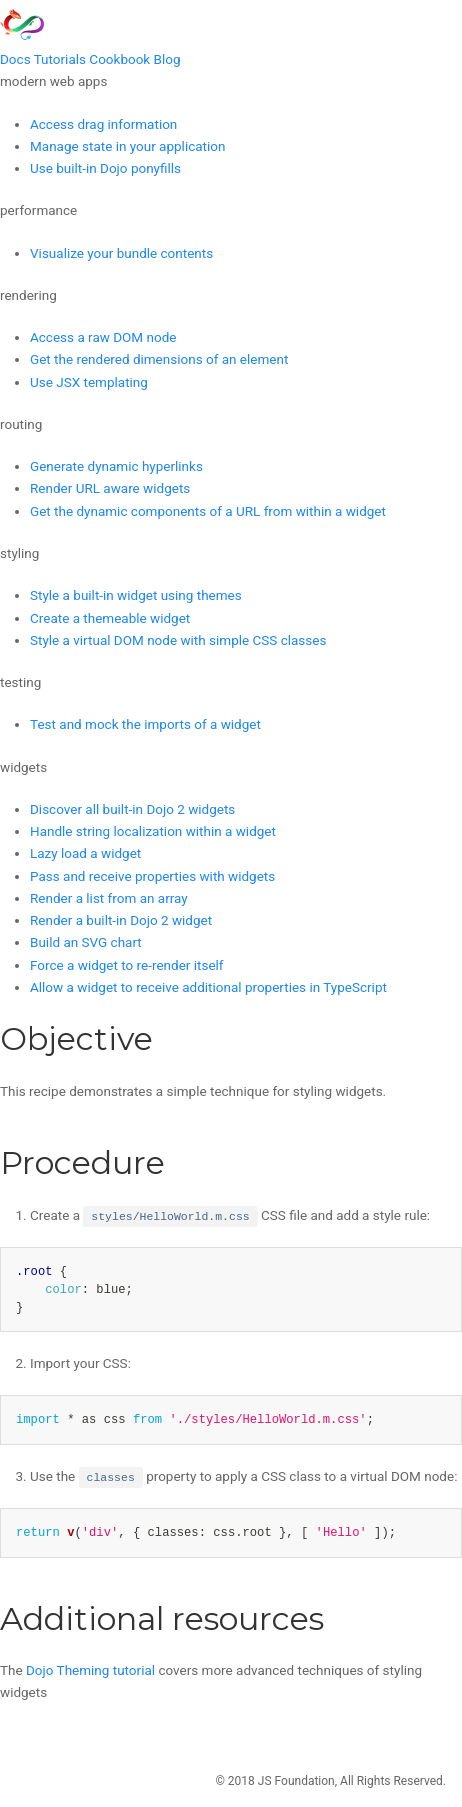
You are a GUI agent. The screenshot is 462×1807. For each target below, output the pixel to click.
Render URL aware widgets (110, 488)
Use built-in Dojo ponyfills (105, 168)
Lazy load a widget (85, 853)
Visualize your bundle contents (121, 253)
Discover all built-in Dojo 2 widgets (132, 809)
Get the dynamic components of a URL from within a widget (208, 511)
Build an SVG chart (86, 942)
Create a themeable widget (110, 618)
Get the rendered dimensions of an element (159, 359)
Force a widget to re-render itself (127, 965)
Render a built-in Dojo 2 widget (121, 920)
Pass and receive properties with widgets (152, 876)
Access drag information (103, 124)
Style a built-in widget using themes (136, 595)
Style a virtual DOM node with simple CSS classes (178, 640)
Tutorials (60, 59)
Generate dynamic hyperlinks (116, 466)
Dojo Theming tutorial (90, 1670)
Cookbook (119, 59)
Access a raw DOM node (103, 337)
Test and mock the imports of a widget (145, 724)
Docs (15, 59)
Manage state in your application (127, 146)
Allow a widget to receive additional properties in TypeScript (208, 987)
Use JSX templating (89, 382)
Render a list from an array (109, 898)
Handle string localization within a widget (153, 831)
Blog (167, 59)
